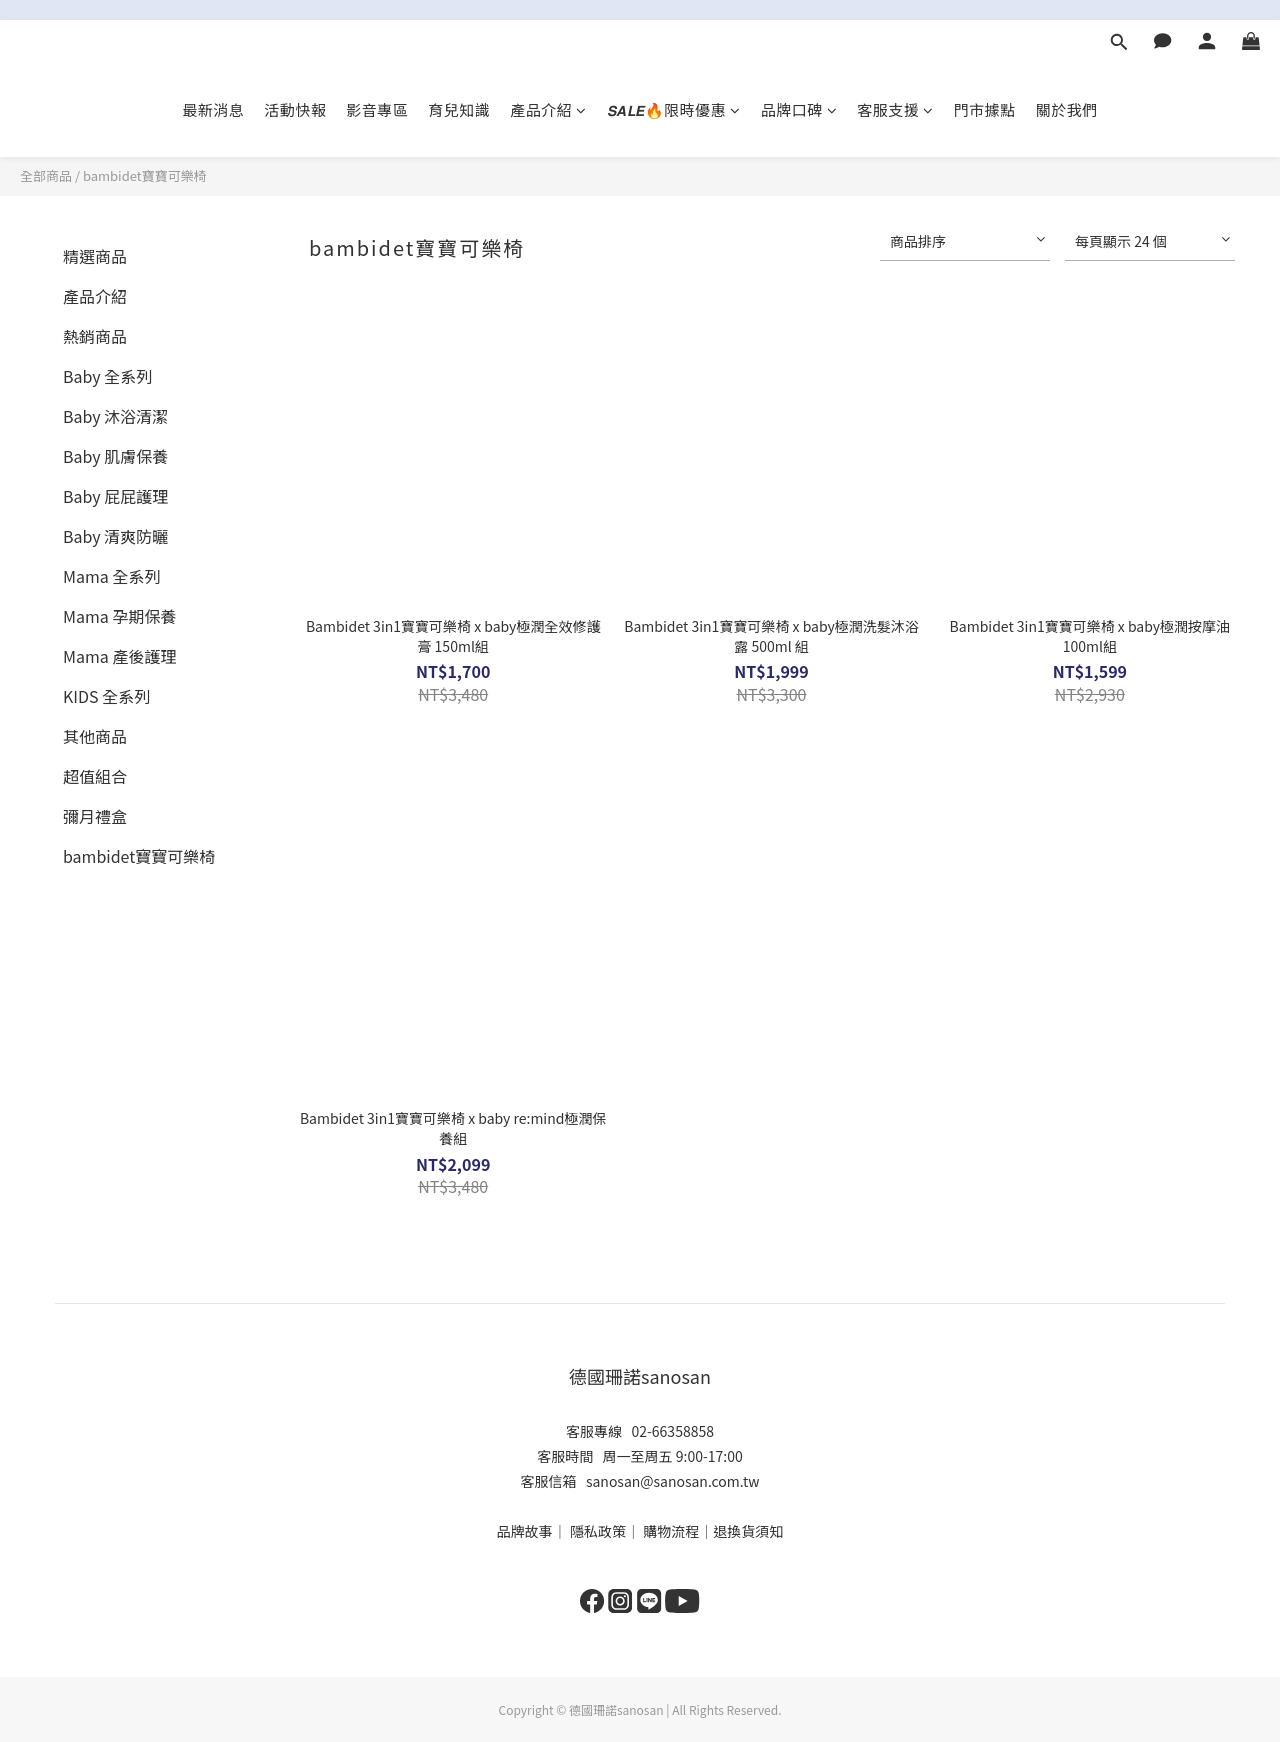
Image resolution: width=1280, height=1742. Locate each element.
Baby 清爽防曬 (115, 536)
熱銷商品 (95, 336)
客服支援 (895, 109)
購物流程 (671, 1531)
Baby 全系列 (107, 376)
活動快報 (295, 109)
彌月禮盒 (95, 816)
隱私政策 (598, 1531)
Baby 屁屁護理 (115, 496)
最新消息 (213, 109)
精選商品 (95, 256)
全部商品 (46, 175)
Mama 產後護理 (119, 656)
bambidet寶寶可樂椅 (145, 175)
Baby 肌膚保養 (115, 456)
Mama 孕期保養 (119, 616)
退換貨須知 (748, 1531)
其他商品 (95, 736)
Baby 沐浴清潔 (115, 416)
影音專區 (377, 109)
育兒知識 (459, 109)
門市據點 (985, 109)
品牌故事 (525, 1531)
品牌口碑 (799, 109)
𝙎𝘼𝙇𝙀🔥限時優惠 (674, 109)
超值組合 (95, 776)
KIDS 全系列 (106, 696)
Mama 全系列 (111, 576)
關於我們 (1067, 109)
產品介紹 (548, 109)
